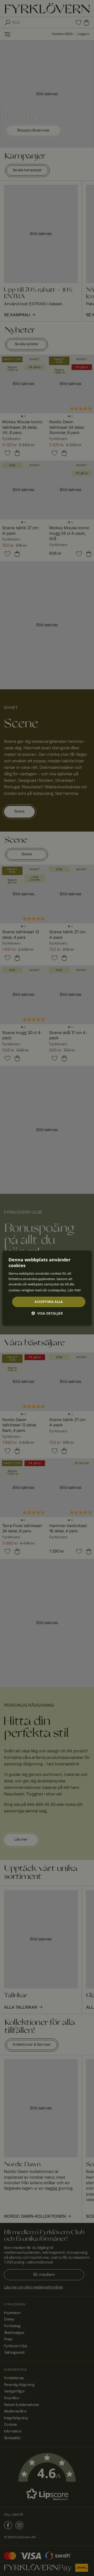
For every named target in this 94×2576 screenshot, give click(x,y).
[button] (47, 1313)
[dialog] (47, 1288)
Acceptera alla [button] (48, 1301)
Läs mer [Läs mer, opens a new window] (74, 1290)
